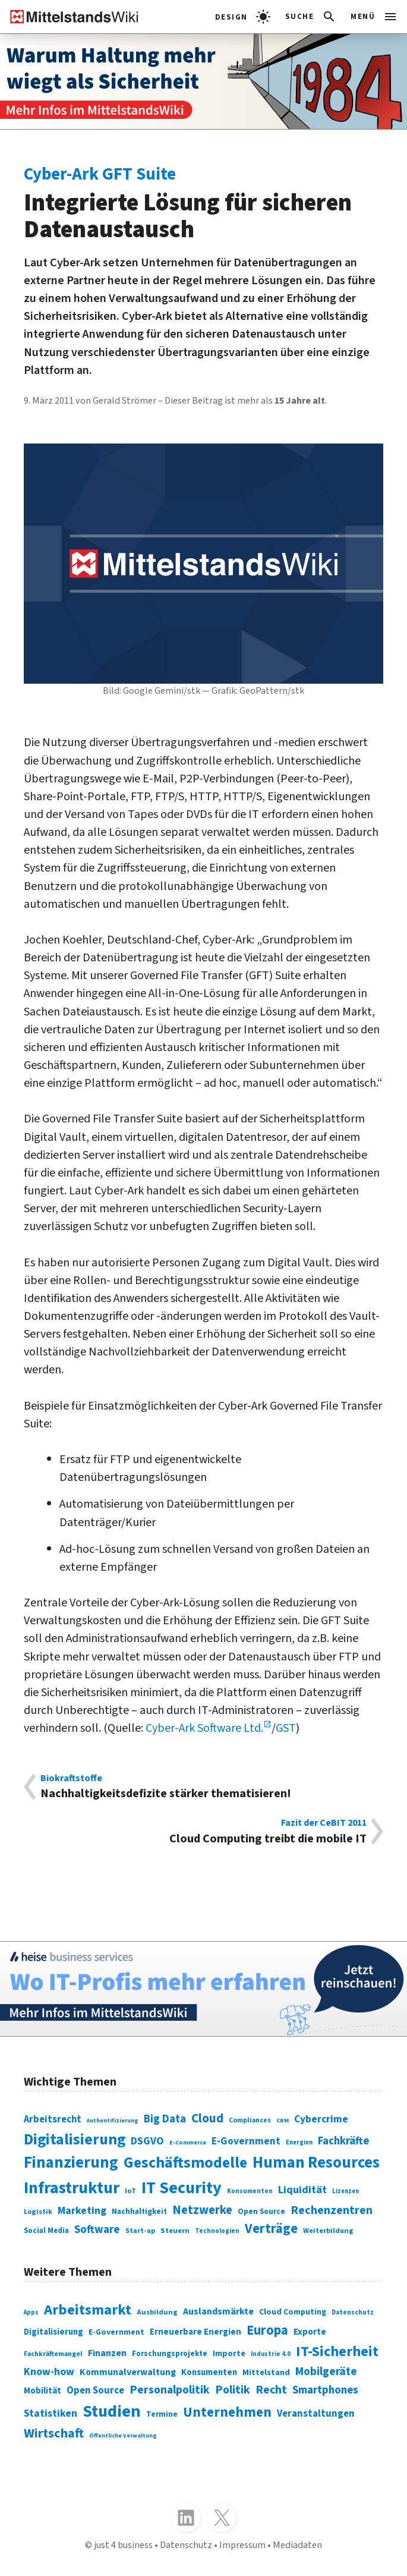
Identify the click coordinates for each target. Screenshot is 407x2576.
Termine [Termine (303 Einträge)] (162, 2414)
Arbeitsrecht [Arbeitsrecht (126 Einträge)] (52, 2119)
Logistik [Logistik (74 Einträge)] (38, 2212)
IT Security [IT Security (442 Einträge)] (181, 2188)
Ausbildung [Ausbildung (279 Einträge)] (157, 2312)
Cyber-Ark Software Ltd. (204, 1728)
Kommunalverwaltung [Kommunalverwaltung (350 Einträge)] (128, 2372)
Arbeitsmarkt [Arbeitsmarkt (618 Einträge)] (87, 2310)
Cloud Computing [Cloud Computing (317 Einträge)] (292, 2312)
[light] (242, 16)
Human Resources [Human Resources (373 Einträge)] (316, 2163)
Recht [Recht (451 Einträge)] (271, 2390)
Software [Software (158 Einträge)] (97, 2230)
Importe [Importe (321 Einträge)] (229, 2353)
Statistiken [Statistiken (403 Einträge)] (50, 2413)
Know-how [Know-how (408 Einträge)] (49, 2371)
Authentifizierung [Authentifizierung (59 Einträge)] (112, 2120)
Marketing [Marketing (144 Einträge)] (82, 2210)
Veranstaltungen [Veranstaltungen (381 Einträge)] (316, 2414)
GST (286, 1728)
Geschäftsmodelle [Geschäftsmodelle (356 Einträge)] (185, 2163)
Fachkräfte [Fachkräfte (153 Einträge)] (343, 2141)
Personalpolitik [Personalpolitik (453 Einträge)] (170, 2390)
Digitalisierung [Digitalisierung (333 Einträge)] (53, 2332)
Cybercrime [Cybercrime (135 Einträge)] (321, 2119)
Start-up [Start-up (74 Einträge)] (140, 2231)
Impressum (242, 2545)
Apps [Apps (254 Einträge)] (31, 2312)
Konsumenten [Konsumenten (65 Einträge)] (250, 2191)
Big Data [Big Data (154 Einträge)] (165, 2119)
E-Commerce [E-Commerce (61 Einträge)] (187, 2142)
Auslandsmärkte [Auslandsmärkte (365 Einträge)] (218, 2311)
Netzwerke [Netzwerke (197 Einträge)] (202, 2210)
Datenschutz (186, 2545)
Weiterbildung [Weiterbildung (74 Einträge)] (328, 2231)
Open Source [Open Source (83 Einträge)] (261, 2211)
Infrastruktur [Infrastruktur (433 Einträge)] (71, 2188)
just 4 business (123, 2545)
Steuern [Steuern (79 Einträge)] (175, 2230)
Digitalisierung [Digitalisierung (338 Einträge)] (74, 2139)
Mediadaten (297, 2545)
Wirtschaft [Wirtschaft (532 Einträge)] (54, 2433)
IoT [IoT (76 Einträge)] (130, 2190)
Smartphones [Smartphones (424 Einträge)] (325, 2390)
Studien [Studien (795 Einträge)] (112, 2411)
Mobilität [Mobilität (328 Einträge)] (42, 2391)
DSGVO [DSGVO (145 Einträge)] (147, 2141)
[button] (311, 16)
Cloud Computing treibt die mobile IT (203, 1831)
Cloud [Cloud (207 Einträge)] (207, 2118)
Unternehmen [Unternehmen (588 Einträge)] (227, 2412)
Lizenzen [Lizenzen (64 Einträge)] (345, 2191)
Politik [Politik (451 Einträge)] (232, 2390)
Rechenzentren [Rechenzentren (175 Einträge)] (332, 2210)
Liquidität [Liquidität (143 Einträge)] (302, 2189)
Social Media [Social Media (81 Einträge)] (46, 2230)
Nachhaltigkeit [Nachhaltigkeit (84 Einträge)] (139, 2211)
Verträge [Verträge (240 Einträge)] (271, 2228)
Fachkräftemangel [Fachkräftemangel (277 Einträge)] (53, 2354)
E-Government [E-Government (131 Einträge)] (246, 2141)
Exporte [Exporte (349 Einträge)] (310, 2331)
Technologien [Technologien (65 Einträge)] (217, 2230)
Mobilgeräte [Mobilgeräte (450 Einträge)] (326, 2371)
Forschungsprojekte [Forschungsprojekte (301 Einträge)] (169, 2353)
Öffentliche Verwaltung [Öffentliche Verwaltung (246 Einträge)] (123, 2436)
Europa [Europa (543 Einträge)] (267, 2330)
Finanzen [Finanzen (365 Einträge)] (107, 2353)
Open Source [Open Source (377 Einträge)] (95, 2390)
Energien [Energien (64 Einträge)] (299, 2142)
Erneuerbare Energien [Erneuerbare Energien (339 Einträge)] (195, 2332)
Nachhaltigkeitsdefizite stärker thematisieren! (203, 1787)
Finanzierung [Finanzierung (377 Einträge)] (71, 2163)
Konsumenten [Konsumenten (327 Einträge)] (209, 2372)
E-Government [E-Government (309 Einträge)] (116, 2332)
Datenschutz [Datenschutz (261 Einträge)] (353, 2312)
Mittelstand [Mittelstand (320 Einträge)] (266, 2372)
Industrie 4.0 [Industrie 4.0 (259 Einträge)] (271, 2353)
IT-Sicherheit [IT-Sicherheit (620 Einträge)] (337, 2351)
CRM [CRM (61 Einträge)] (282, 2120)
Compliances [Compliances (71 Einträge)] (250, 2120)
